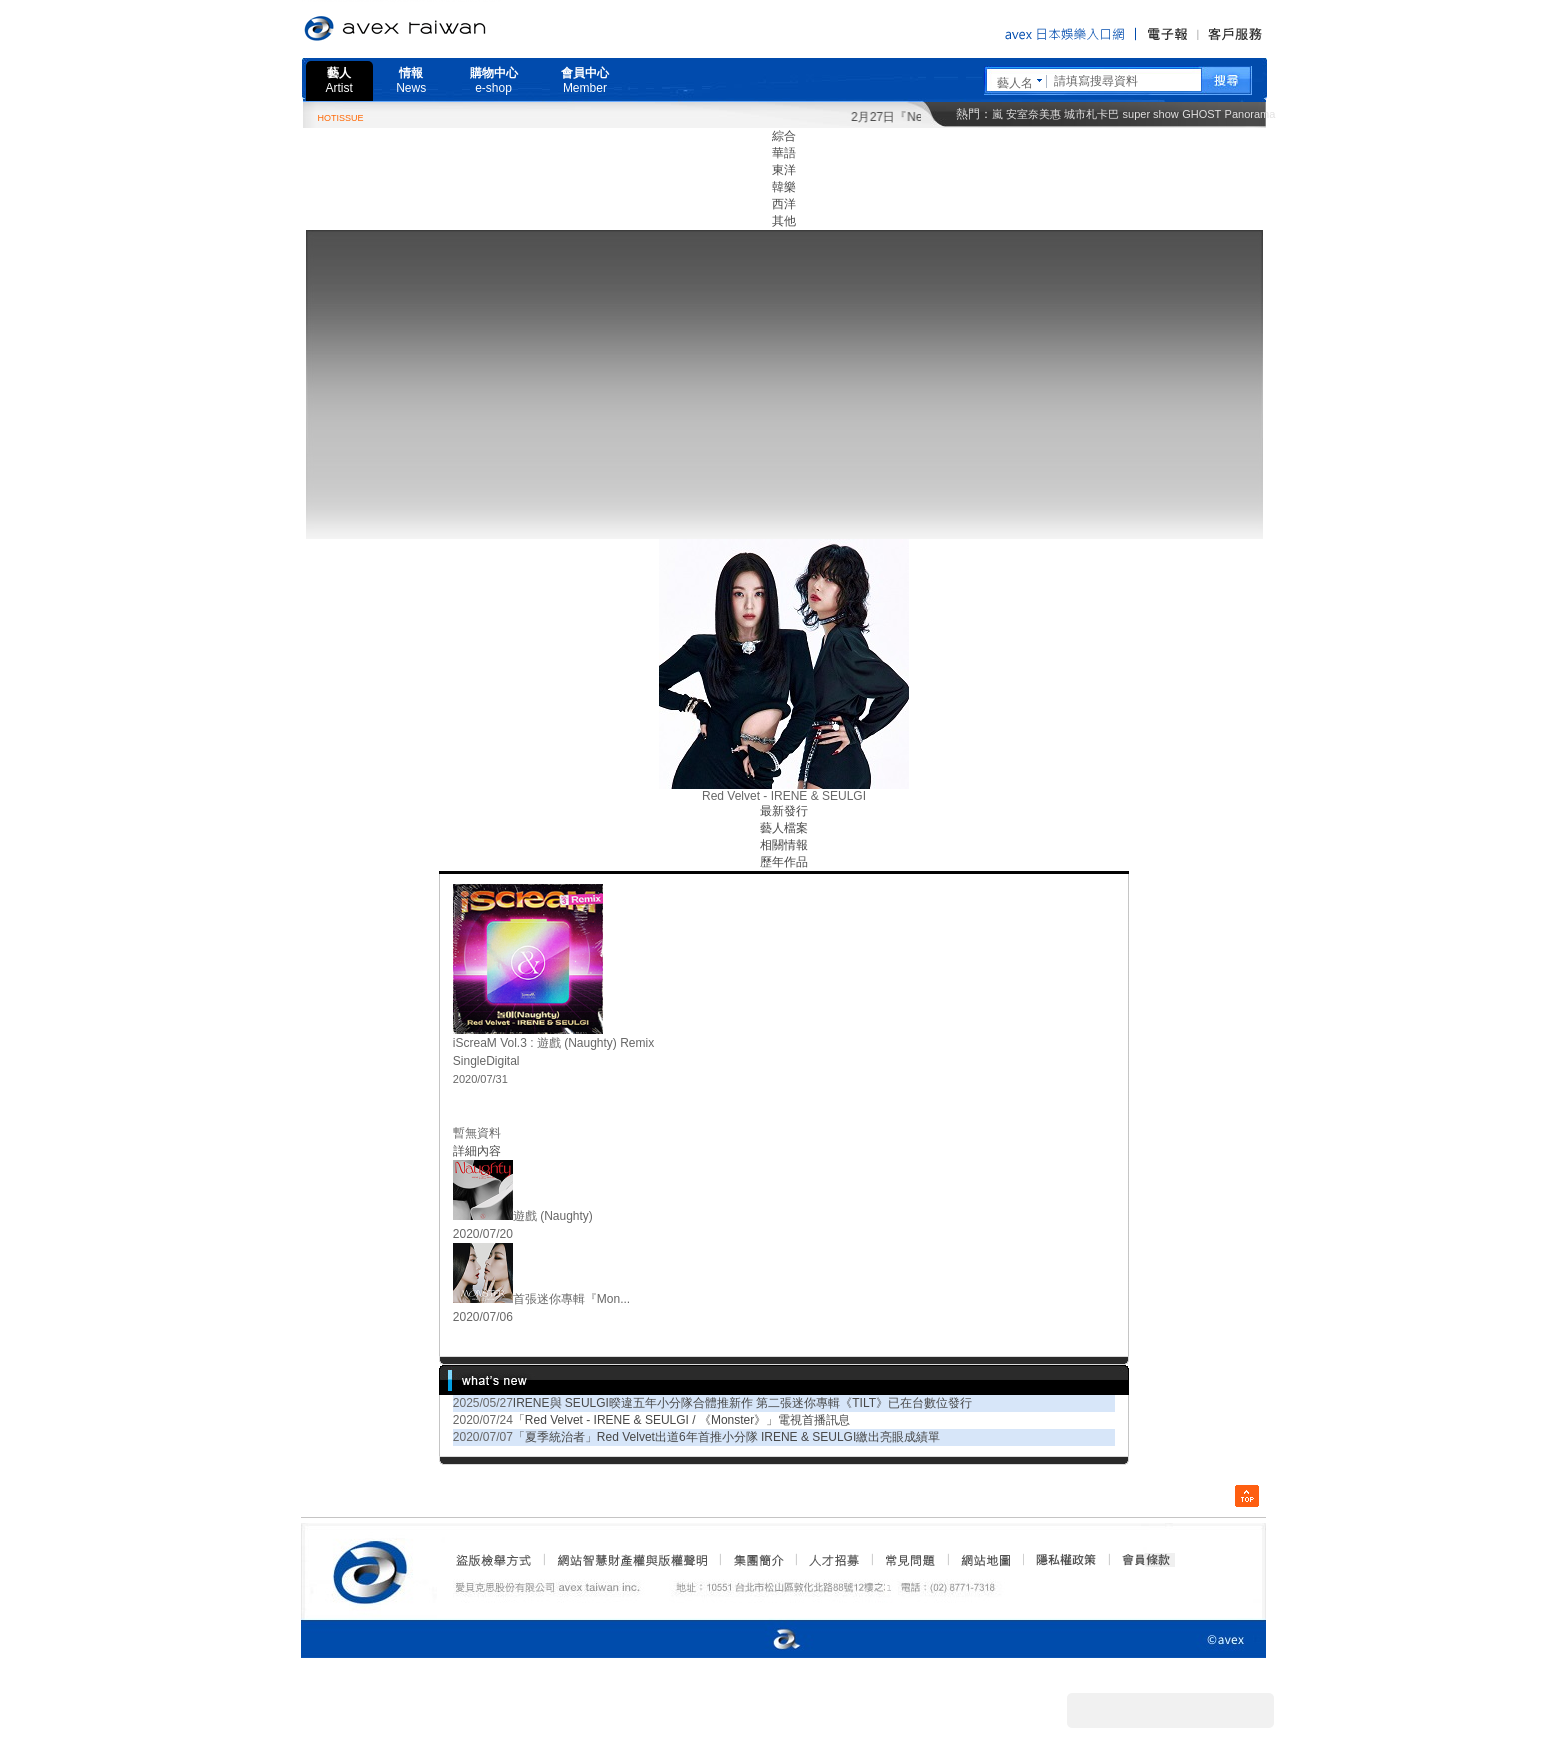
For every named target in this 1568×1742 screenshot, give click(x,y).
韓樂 (784, 187)
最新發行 (784, 811)
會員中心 (585, 80)
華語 (784, 153)
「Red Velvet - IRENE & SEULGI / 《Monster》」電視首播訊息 (681, 1420)
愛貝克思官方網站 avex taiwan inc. (451, 29)
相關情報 (784, 845)
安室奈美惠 (1033, 114)
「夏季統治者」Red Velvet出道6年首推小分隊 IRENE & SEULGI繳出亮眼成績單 (726, 1437)
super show (1151, 114)
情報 (411, 80)
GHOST (1201, 114)
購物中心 (494, 80)
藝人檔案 (784, 828)
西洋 (784, 204)
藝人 (339, 80)
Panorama (1250, 114)
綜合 (784, 136)
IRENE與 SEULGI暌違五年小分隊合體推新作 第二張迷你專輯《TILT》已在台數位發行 (742, 1403)
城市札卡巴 (1091, 114)
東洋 (784, 170)
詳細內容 (477, 1151)
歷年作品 (784, 862)
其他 (784, 221)
